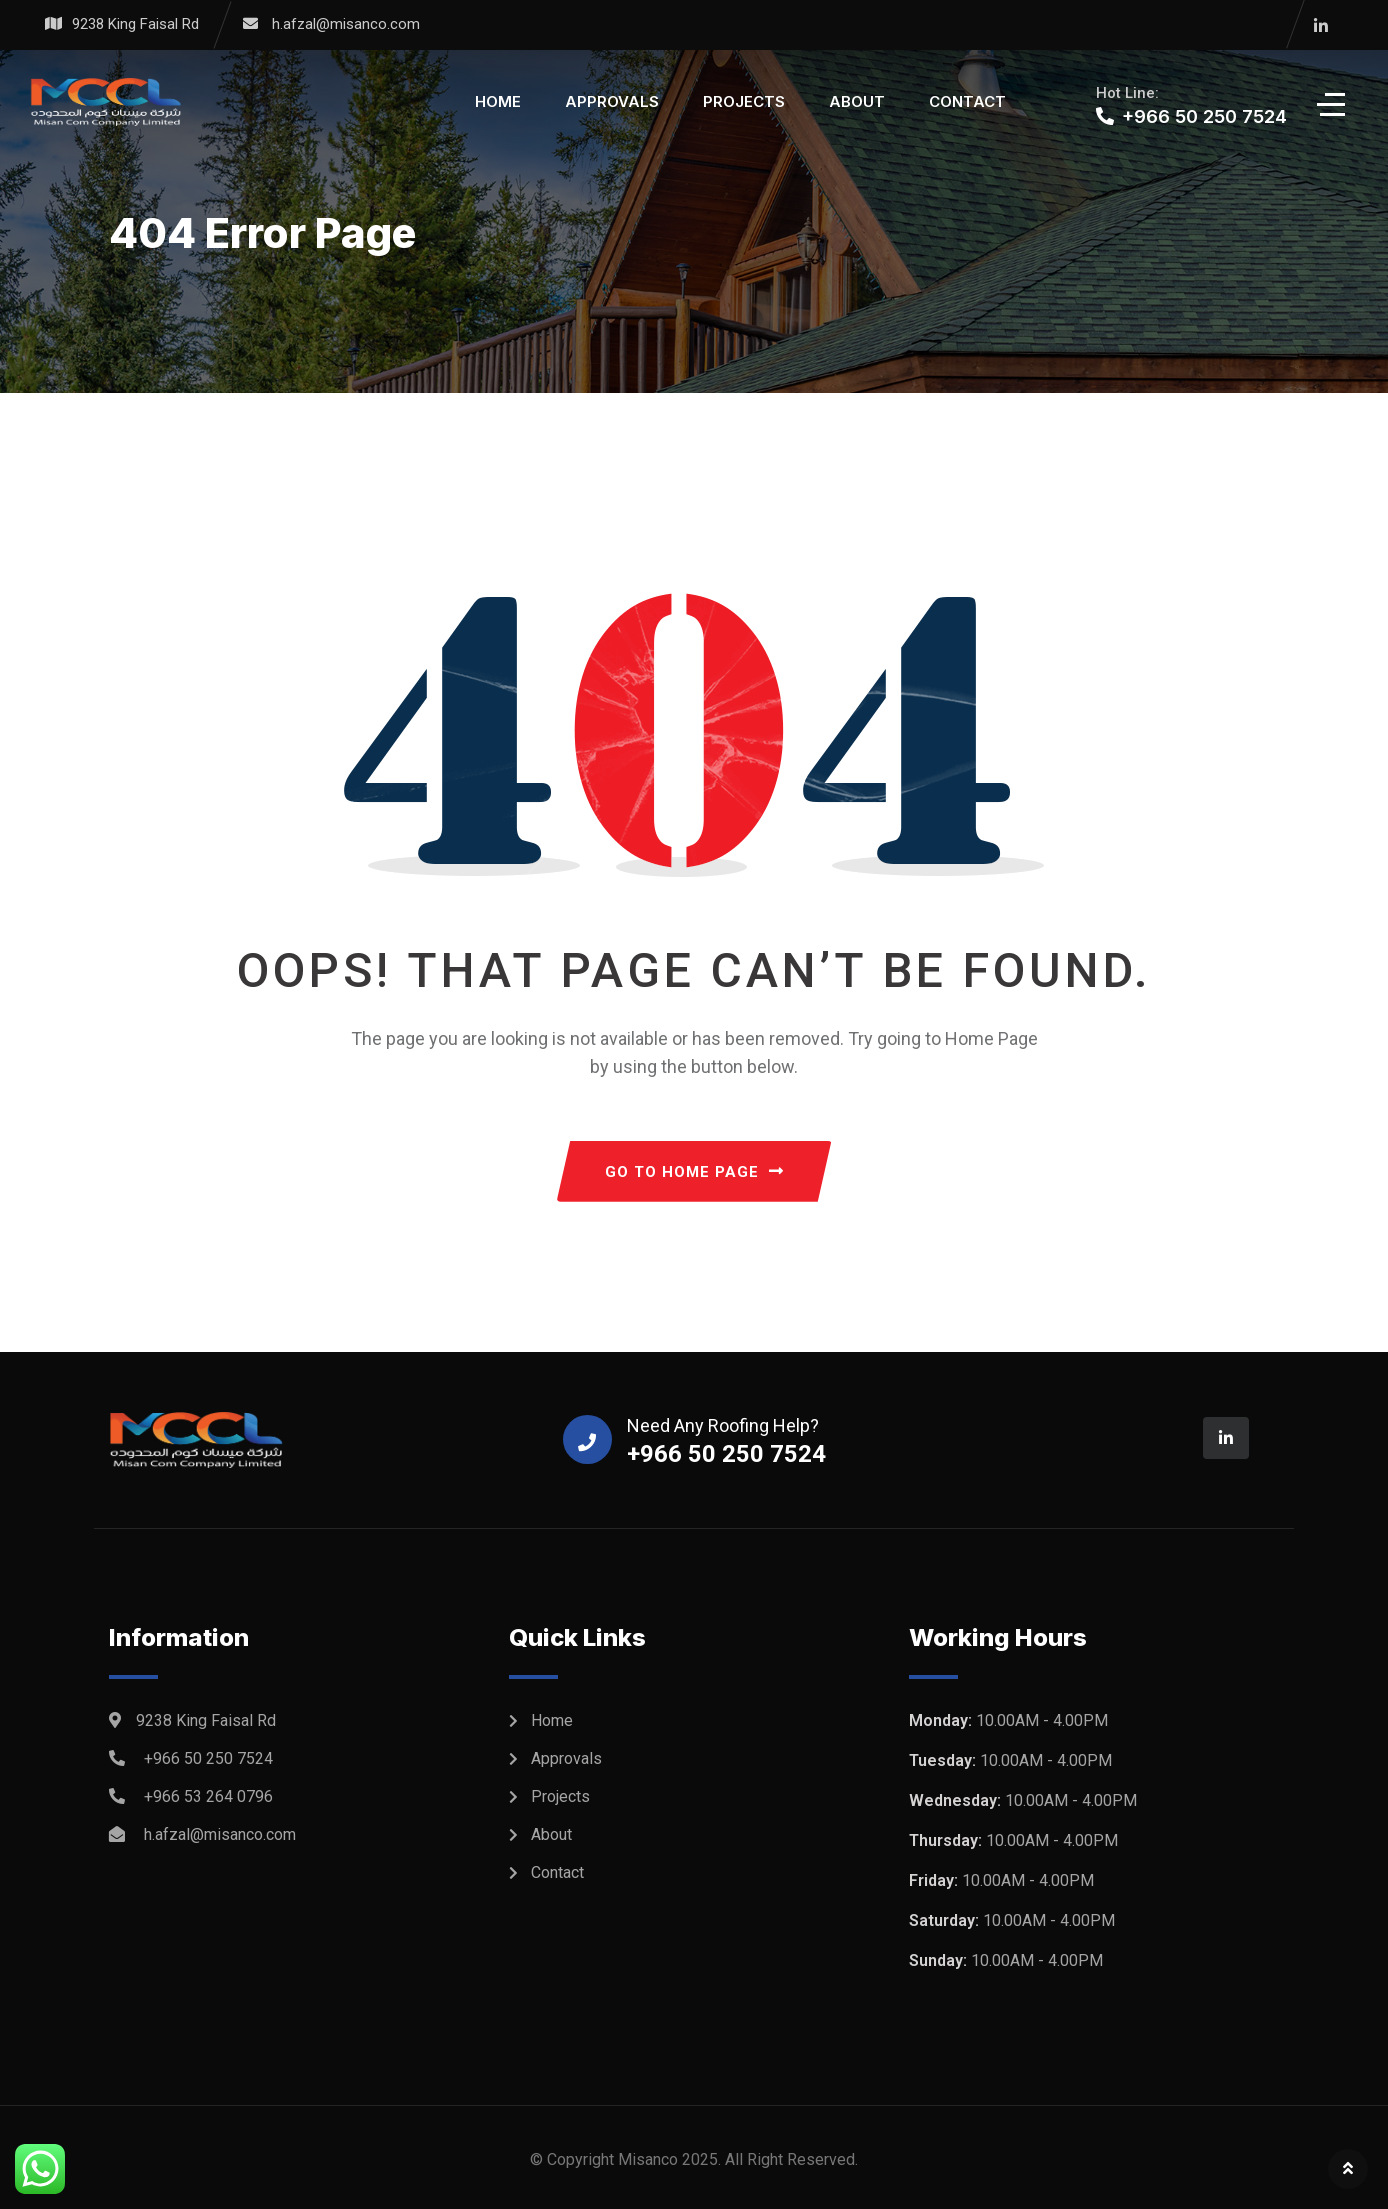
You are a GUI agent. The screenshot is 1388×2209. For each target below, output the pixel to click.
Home (498, 101)
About (857, 101)
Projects (744, 101)
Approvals (612, 101)
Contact (967, 101)
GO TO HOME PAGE (694, 1172)
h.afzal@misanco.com (346, 24)
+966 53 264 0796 (208, 1796)
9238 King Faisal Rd (135, 24)
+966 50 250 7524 (208, 1758)
